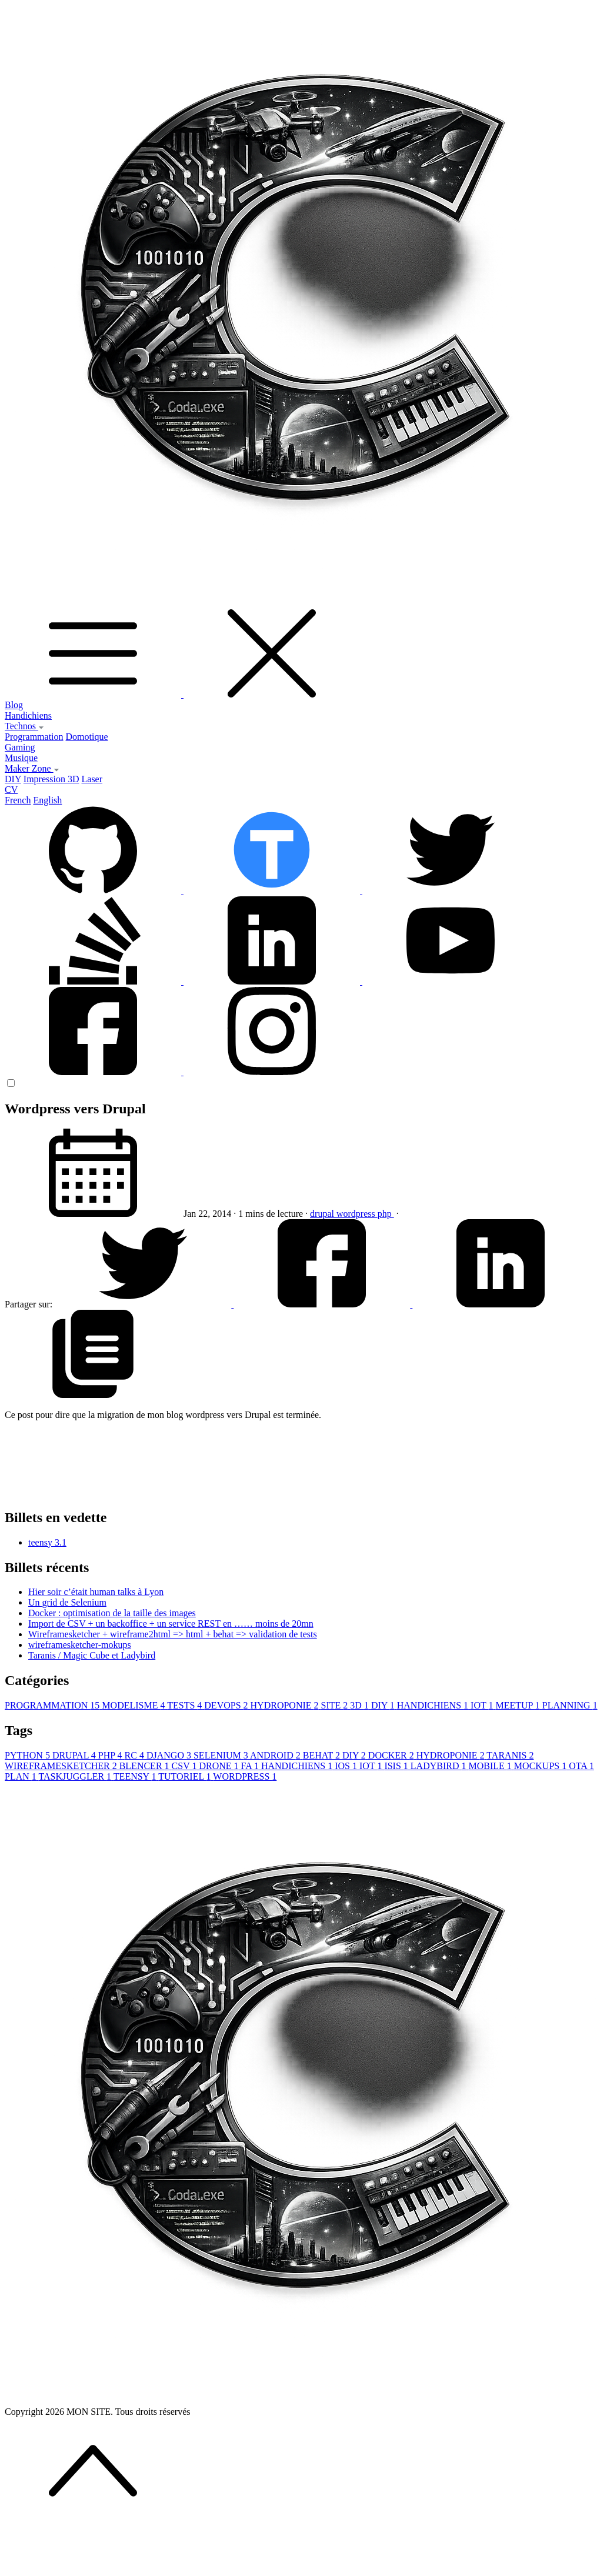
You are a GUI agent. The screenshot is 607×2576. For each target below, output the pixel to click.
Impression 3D (51, 779)
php (386, 1214)
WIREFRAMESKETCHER (62, 1766)
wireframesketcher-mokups (79, 1645)
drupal (323, 1214)
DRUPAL (75, 1755)
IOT (483, 1705)
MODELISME (134, 1705)
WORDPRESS (244, 1776)
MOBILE (491, 1766)
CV (11, 790)
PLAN (22, 1776)
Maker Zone (32, 768)
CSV (185, 1766)
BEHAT (322, 1755)
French (18, 800)
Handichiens (28, 715)
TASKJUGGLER (76, 1776)
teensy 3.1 (47, 1542)
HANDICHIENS (434, 1705)
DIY (13, 779)
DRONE (220, 1766)
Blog (14, 705)
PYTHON (28, 1755)
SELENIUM (222, 1755)
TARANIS (509, 1755)
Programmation (34, 737)
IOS (347, 1766)
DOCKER (392, 1755)
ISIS (397, 1766)
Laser (92, 779)
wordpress (357, 1214)
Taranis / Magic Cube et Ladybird (91, 1655)
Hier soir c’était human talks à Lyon (96, 1592)
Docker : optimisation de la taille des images (112, 1613)
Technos (24, 726)
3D (360, 1705)
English (47, 800)
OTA (581, 1766)
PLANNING (570, 1705)
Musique (21, 758)
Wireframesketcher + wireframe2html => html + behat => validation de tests (172, 1634)
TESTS (185, 1705)
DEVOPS (227, 1705)
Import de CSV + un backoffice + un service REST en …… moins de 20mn (170, 1624)
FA (251, 1766)
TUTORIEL (185, 1776)
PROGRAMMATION (53, 1705)
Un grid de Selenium (67, 1602)
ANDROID (276, 1755)
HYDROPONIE (286, 1705)
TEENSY (136, 1776)
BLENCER (145, 1766)
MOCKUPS (541, 1766)
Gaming (20, 747)
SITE (336, 1705)
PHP (111, 1755)
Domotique (87, 737)
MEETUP (518, 1705)
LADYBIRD (440, 1766)
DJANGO (170, 1755)
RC (135, 1755)
